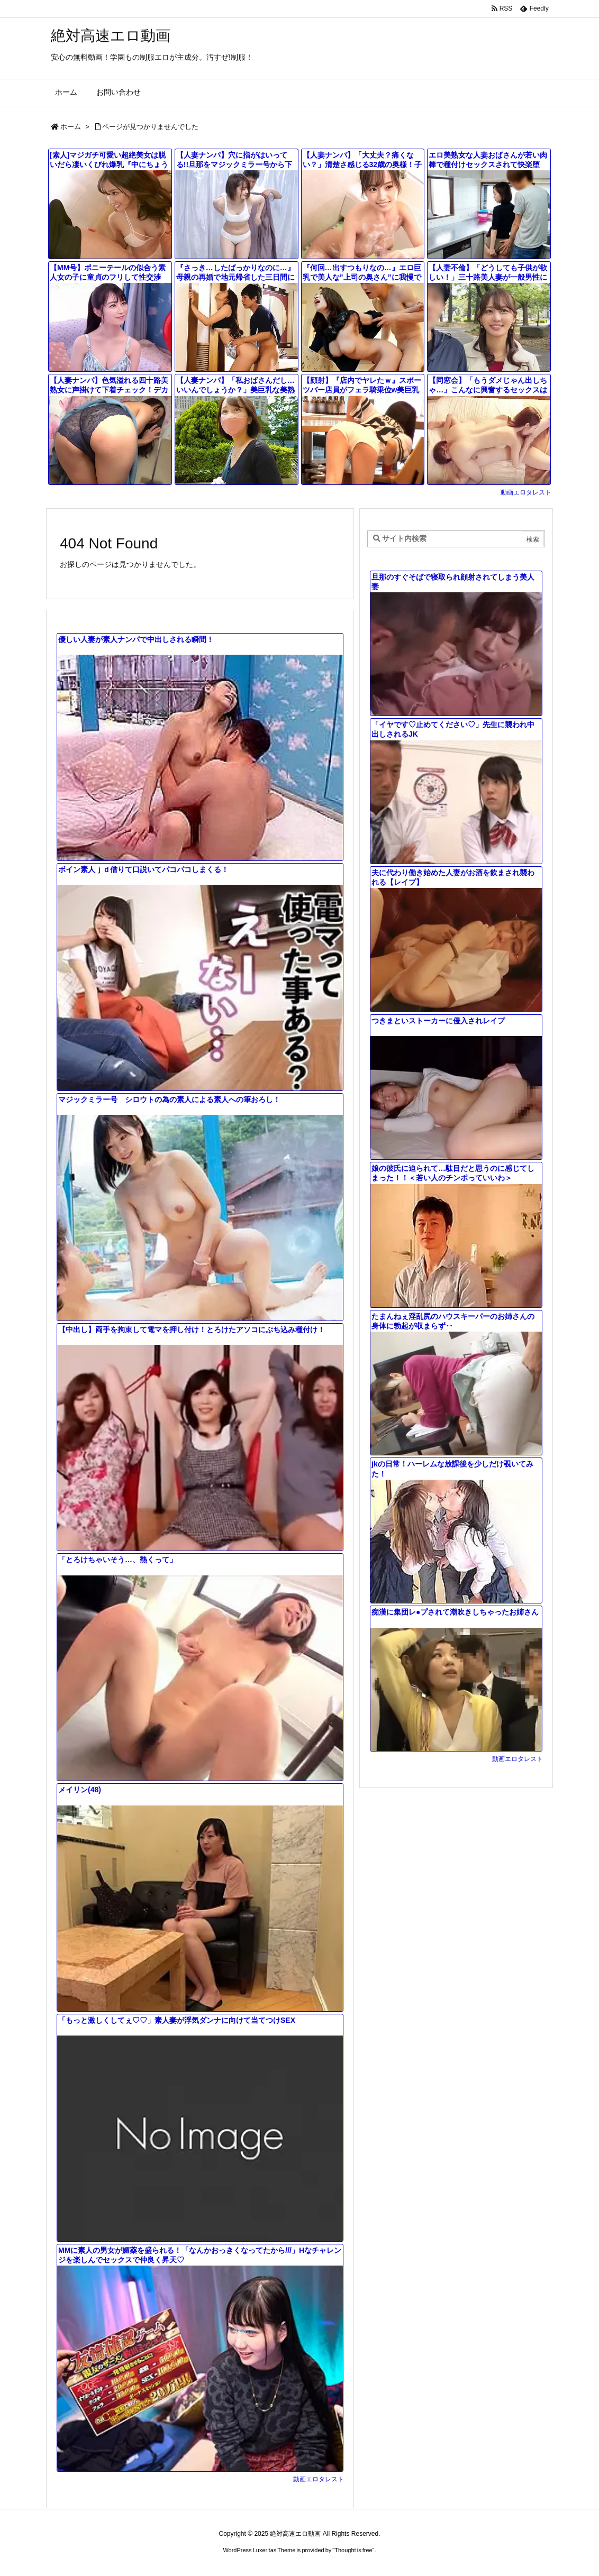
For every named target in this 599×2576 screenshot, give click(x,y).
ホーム (70, 127)
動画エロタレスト (526, 492)
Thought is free (353, 2550)
